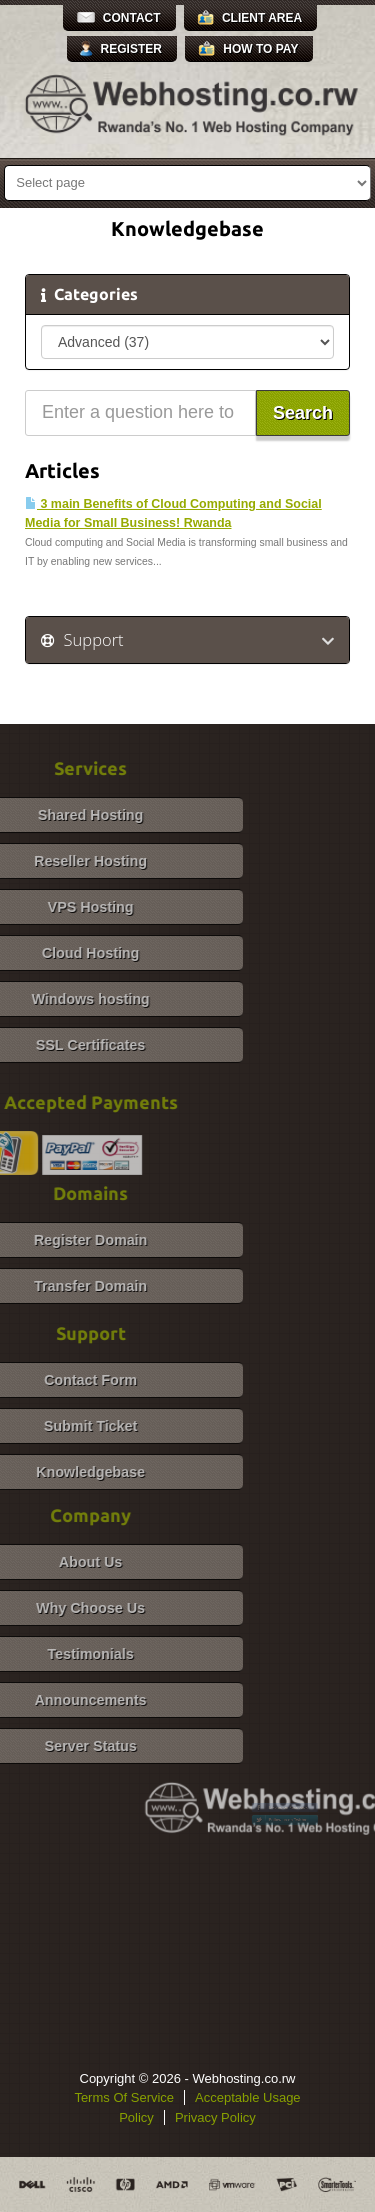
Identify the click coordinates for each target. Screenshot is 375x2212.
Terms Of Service (124, 2097)
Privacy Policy (215, 2117)
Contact (132, 18)
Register (131, 49)
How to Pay (260, 49)
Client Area (262, 18)
